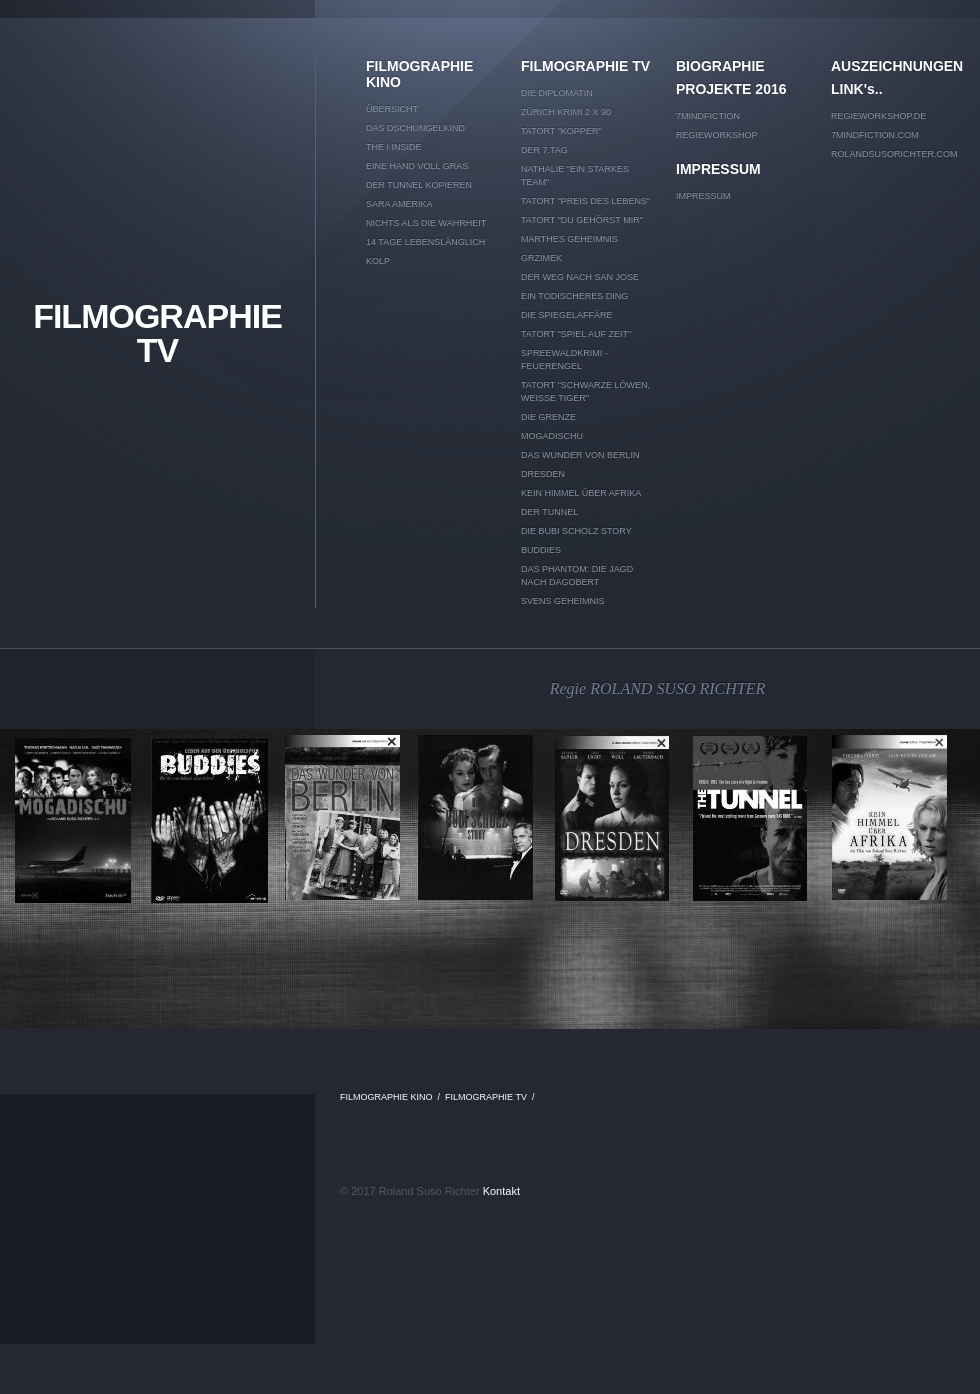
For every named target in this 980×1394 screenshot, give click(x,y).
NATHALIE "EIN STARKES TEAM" (575, 175)
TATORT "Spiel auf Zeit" (576, 334)
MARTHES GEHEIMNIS (569, 239)
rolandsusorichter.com (894, 154)
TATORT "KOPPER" (561, 131)
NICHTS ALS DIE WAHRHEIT (426, 223)
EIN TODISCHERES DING (574, 296)
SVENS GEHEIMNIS (563, 601)
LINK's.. (857, 89)
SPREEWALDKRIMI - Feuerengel (564, 359)
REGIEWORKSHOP (717, 135)
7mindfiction (708, 116)
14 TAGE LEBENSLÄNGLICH (425, 242)
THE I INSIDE (394, 147)
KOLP (378, 261)
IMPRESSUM (718, 169)
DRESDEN (543, 474)
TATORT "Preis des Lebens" (585, 201)
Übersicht (392, 109)
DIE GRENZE (548, 417)
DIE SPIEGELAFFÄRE (567, 315)
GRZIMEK (541, 258)
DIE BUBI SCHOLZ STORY (576, 531)
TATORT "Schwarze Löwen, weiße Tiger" (585, 391)
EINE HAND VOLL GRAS (417, 166)
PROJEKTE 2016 (731, 89)
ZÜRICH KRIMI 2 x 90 (566, 112)
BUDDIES (541, 550)
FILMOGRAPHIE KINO (419, 74)
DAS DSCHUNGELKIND (415, 128)
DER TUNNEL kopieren (419, 185)
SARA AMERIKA (399, 204)
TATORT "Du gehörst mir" (582, 220)
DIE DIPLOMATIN (557, 93)
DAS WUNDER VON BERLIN (580, 455)
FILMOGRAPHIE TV (157, 333)
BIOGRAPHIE (720, 66)
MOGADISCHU (552, 436)
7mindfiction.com (875, 135)
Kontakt (501, 1191)
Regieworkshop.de (878, 116)
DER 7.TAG (544, 150)
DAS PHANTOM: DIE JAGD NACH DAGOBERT (577, 575)
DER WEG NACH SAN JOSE (580, 277)
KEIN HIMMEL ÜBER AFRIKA (581, 493)
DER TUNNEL (549, 512)
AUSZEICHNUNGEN (896, 66)
